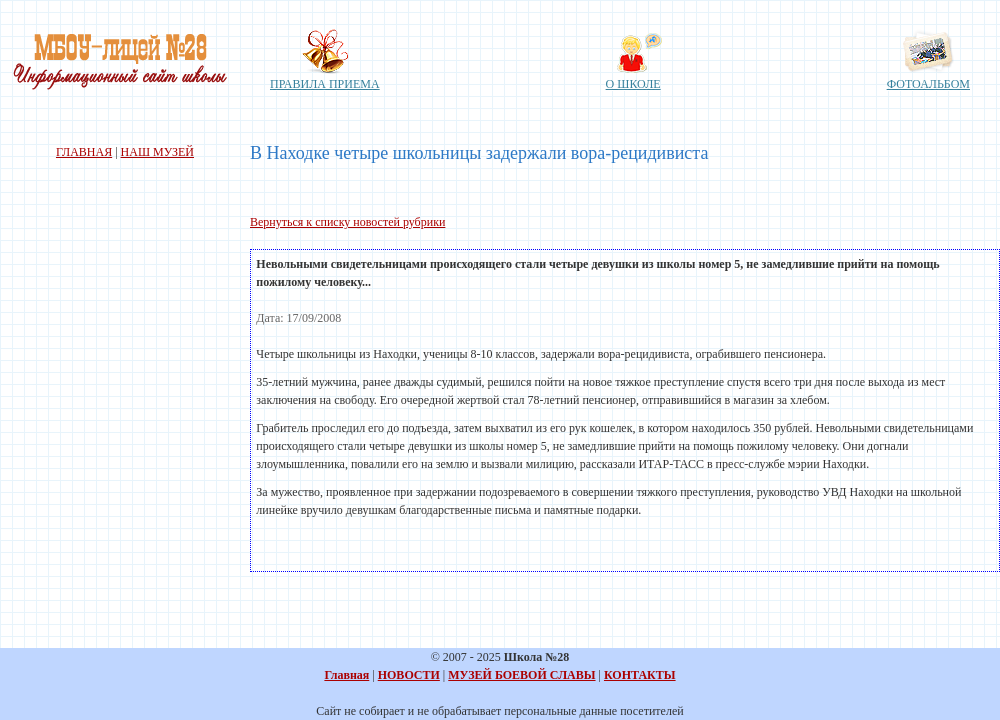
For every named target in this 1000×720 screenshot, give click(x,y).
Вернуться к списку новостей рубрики (347, 222)
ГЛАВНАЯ (84, 152)
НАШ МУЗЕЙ (157, 152)
